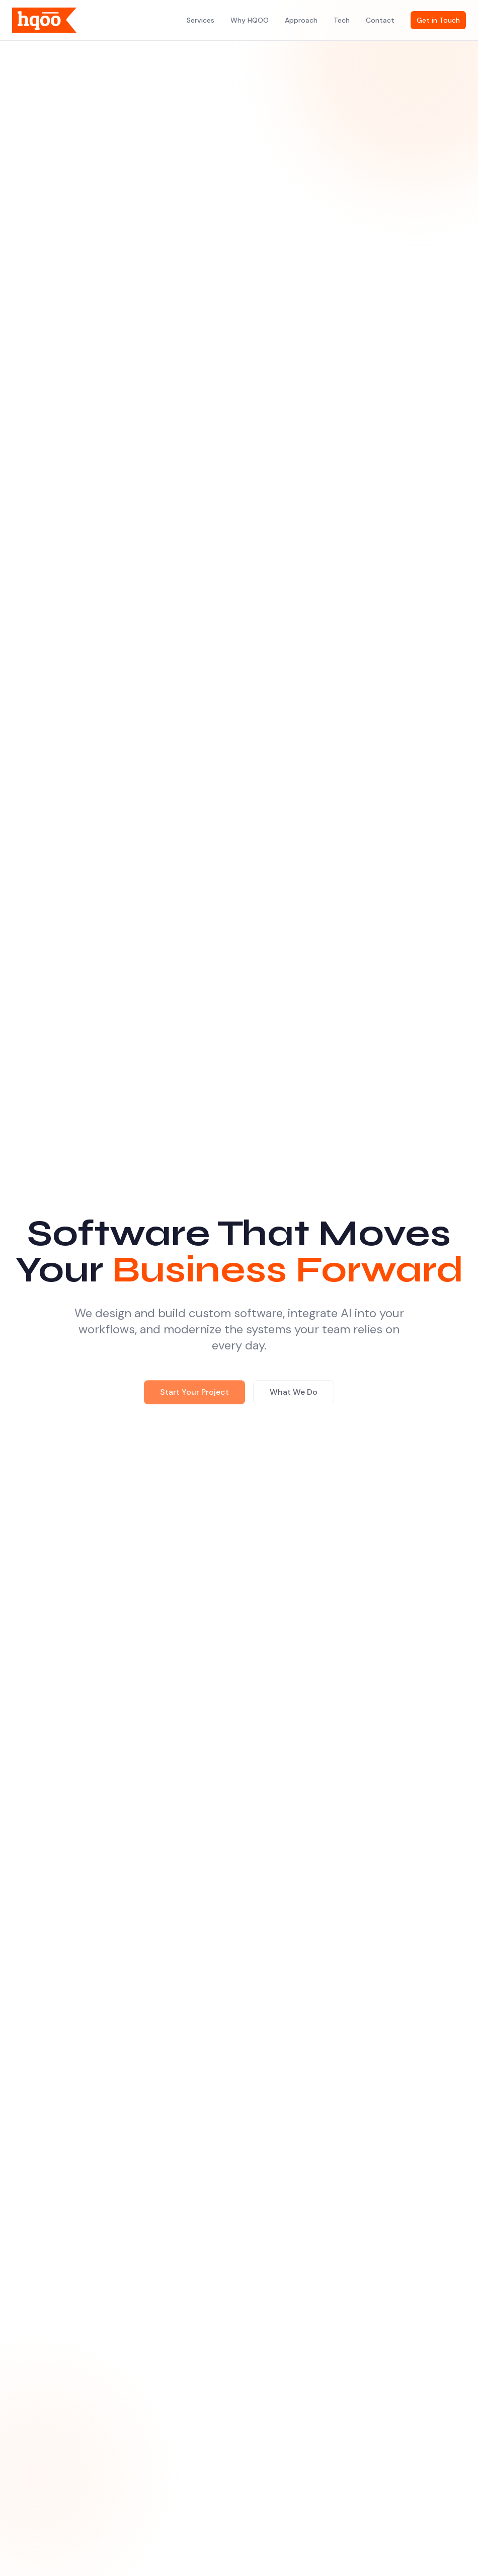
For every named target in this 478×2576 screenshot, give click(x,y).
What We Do (293, 1394)
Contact (380, 20)
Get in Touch (438, 20)
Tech (342, 20)
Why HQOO (249, 20)
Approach (301, 20)
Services (200, 20)
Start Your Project (194, 1394)
